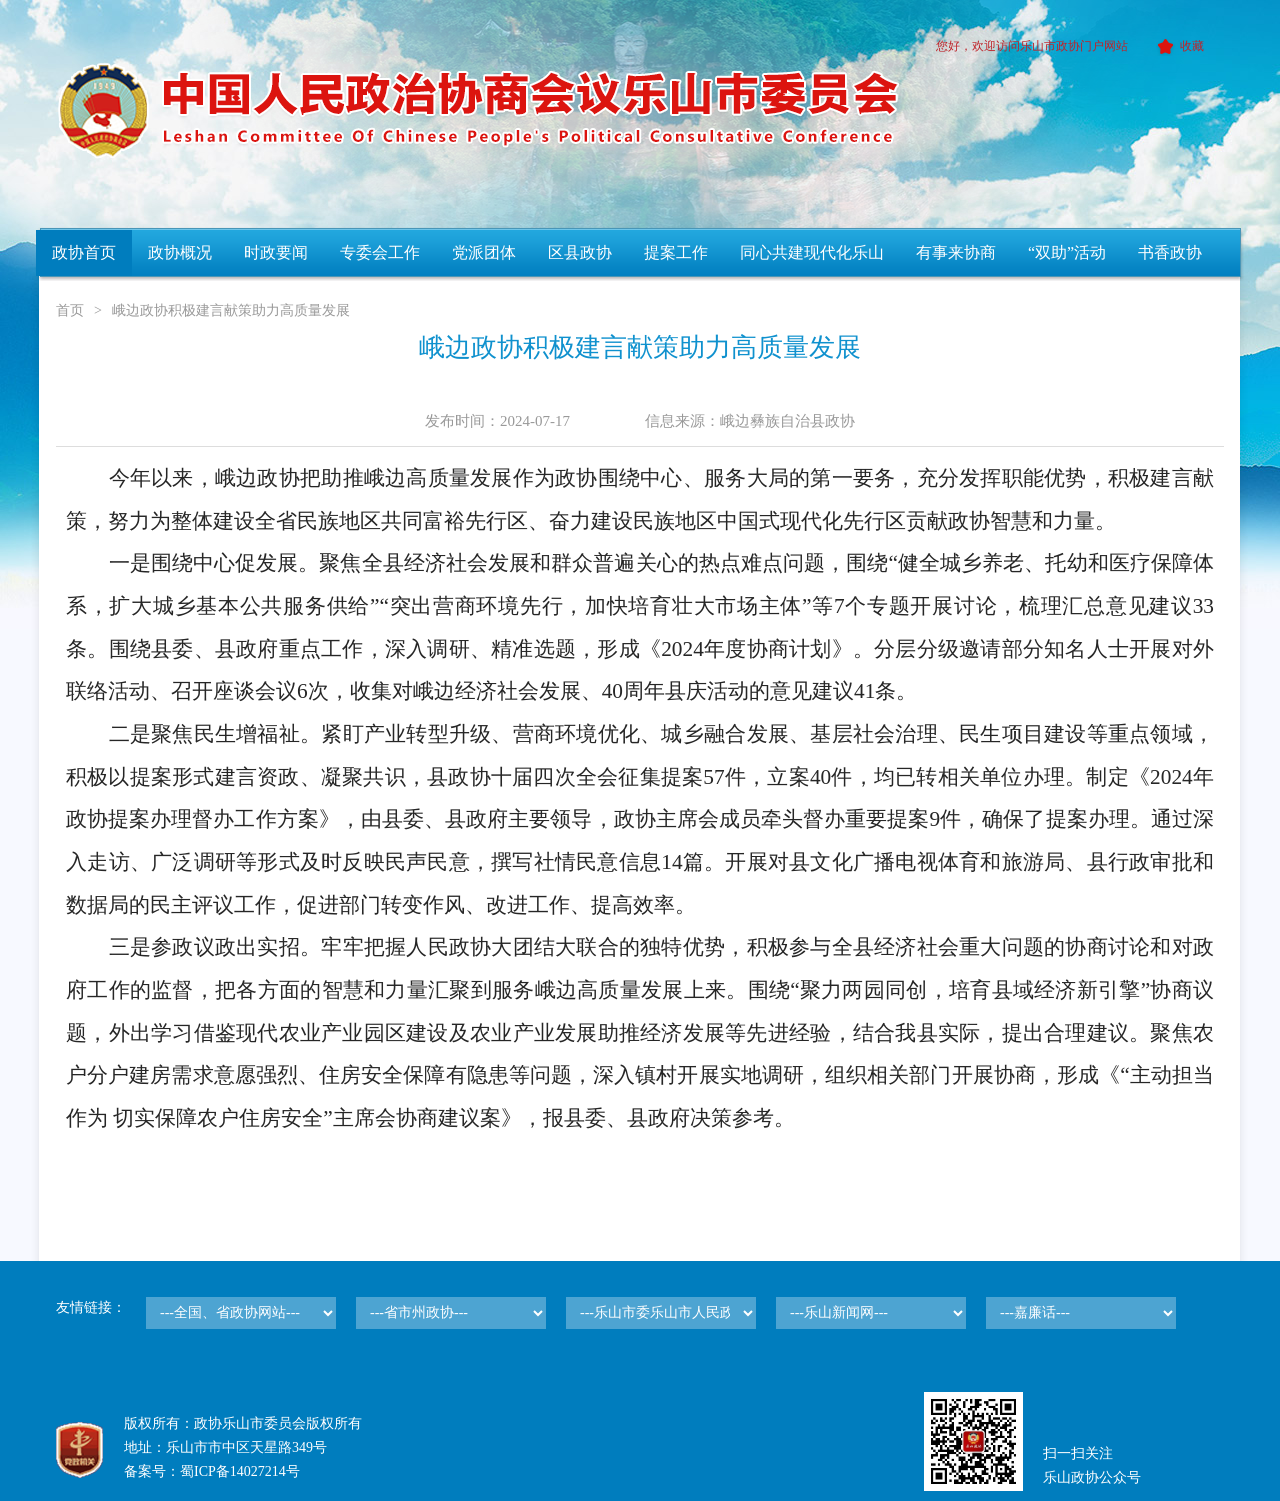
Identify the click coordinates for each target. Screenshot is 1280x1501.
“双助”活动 (1067, 252)
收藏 (1177, 46)
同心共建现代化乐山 (812, 252)
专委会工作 (380, 252)
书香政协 (1170, 252)
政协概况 (180, 252)
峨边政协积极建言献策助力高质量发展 (231, 310)
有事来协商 (956, 252)
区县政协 (580, 252)
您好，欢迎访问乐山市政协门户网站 (1032, 46)
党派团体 (484, 252)
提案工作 (676, 252)
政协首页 (84, 252)
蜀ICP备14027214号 (240, 1471)
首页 (70, 310)
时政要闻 (276, 252)
